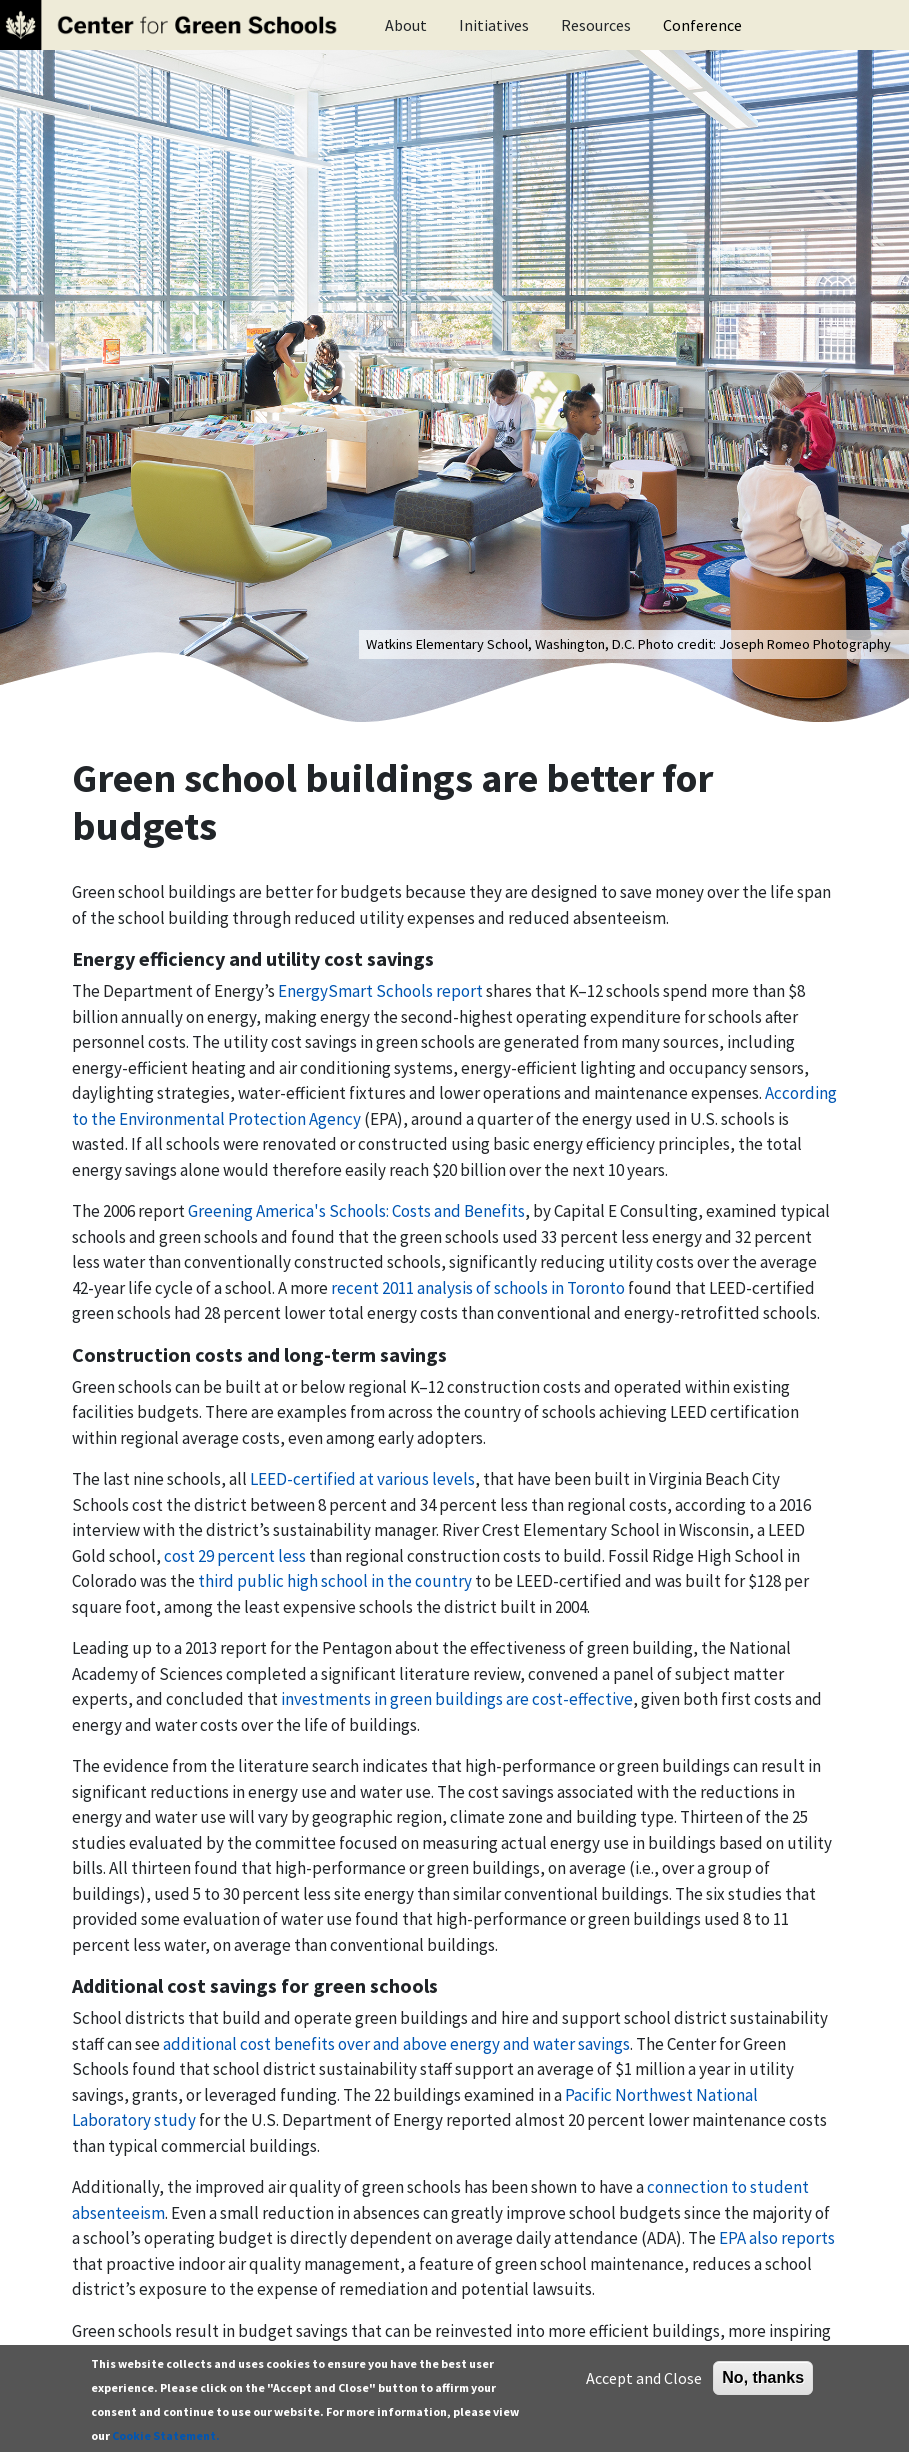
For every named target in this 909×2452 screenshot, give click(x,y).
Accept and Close (644, 2378)
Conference (702, 25)
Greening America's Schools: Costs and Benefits (356, 1211)
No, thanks (763, 2377)
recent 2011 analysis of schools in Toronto (478, 1288)
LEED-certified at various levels (362, 1479)
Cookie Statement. (166, 2435)
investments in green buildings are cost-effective (457, 1699)
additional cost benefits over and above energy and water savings (396, 2044)
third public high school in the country (335, 1581)
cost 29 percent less (235, 1556)
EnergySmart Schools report (380, 991)
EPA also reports (777, 2238)
